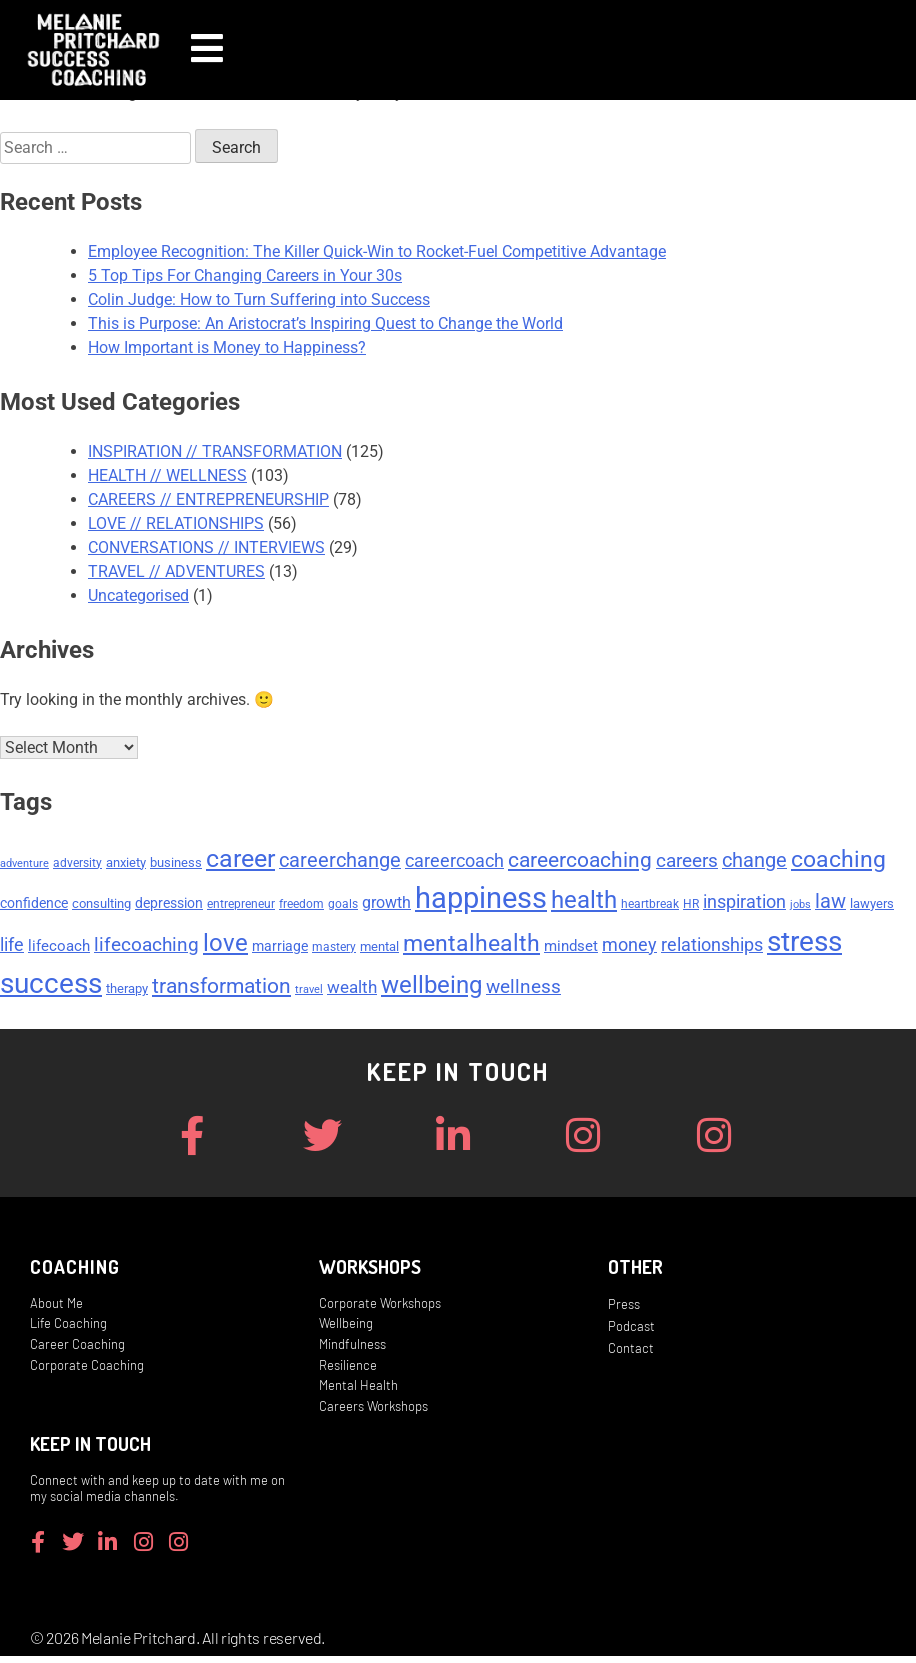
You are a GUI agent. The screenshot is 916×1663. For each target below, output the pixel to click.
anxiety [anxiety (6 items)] (126, 864)
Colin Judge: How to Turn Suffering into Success (259, 299)
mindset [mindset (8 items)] (571, 948)
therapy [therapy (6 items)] (127, 990)
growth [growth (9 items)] (386, 904)
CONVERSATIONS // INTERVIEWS (206, 547)
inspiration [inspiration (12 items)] (744, 903)
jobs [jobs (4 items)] (800, 906)
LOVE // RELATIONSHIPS (176, 523)
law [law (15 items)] (830, 903)
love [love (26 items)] (225, 945)
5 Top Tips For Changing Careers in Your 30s (245, 275)
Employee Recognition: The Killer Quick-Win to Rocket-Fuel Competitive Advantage (377, 251)
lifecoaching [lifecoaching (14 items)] (146, 946)
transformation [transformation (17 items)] (221, 988)
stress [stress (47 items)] (804, 943)
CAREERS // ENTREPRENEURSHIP (208, 499)
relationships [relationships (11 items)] (712, 947)
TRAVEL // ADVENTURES (176, 571)
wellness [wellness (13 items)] (523, 989)
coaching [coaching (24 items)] (838, 861)
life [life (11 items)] (12, 947)
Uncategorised (138, 595)
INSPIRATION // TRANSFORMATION (215, 451)
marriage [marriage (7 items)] (280, 948)
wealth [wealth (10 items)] (352, 989)
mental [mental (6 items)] (379, 948)
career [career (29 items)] (240, 860)
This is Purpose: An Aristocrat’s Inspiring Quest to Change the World (325, 323)
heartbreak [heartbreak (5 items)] (650, 906)
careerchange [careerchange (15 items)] (340, 862)
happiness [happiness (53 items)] (481, 900)
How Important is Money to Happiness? (227, 347)
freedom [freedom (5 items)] (301, 906)
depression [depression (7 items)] (169, 905)
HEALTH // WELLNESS (167, 475)
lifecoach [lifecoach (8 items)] (59, 948)
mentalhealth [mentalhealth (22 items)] (471, 945)
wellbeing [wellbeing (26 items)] (431, 987)
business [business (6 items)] (176, 864)
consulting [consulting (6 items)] (101, 905)
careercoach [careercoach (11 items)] (454, 863)
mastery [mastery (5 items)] (334, 949)
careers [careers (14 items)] (687, 862)
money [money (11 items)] (629, 947)
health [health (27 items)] (584, 902)
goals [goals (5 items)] (343, 906)
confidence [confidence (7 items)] (34, 905)
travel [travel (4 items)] (309, 991)
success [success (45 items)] (51, 985)
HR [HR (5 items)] (691, 906)
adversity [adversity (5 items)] (77, 865)
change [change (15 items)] (754, 862)
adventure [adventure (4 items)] (24, 865)
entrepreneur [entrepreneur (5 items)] (241, 906)
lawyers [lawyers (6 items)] (872, 905)
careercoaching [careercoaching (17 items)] (580, 862)
